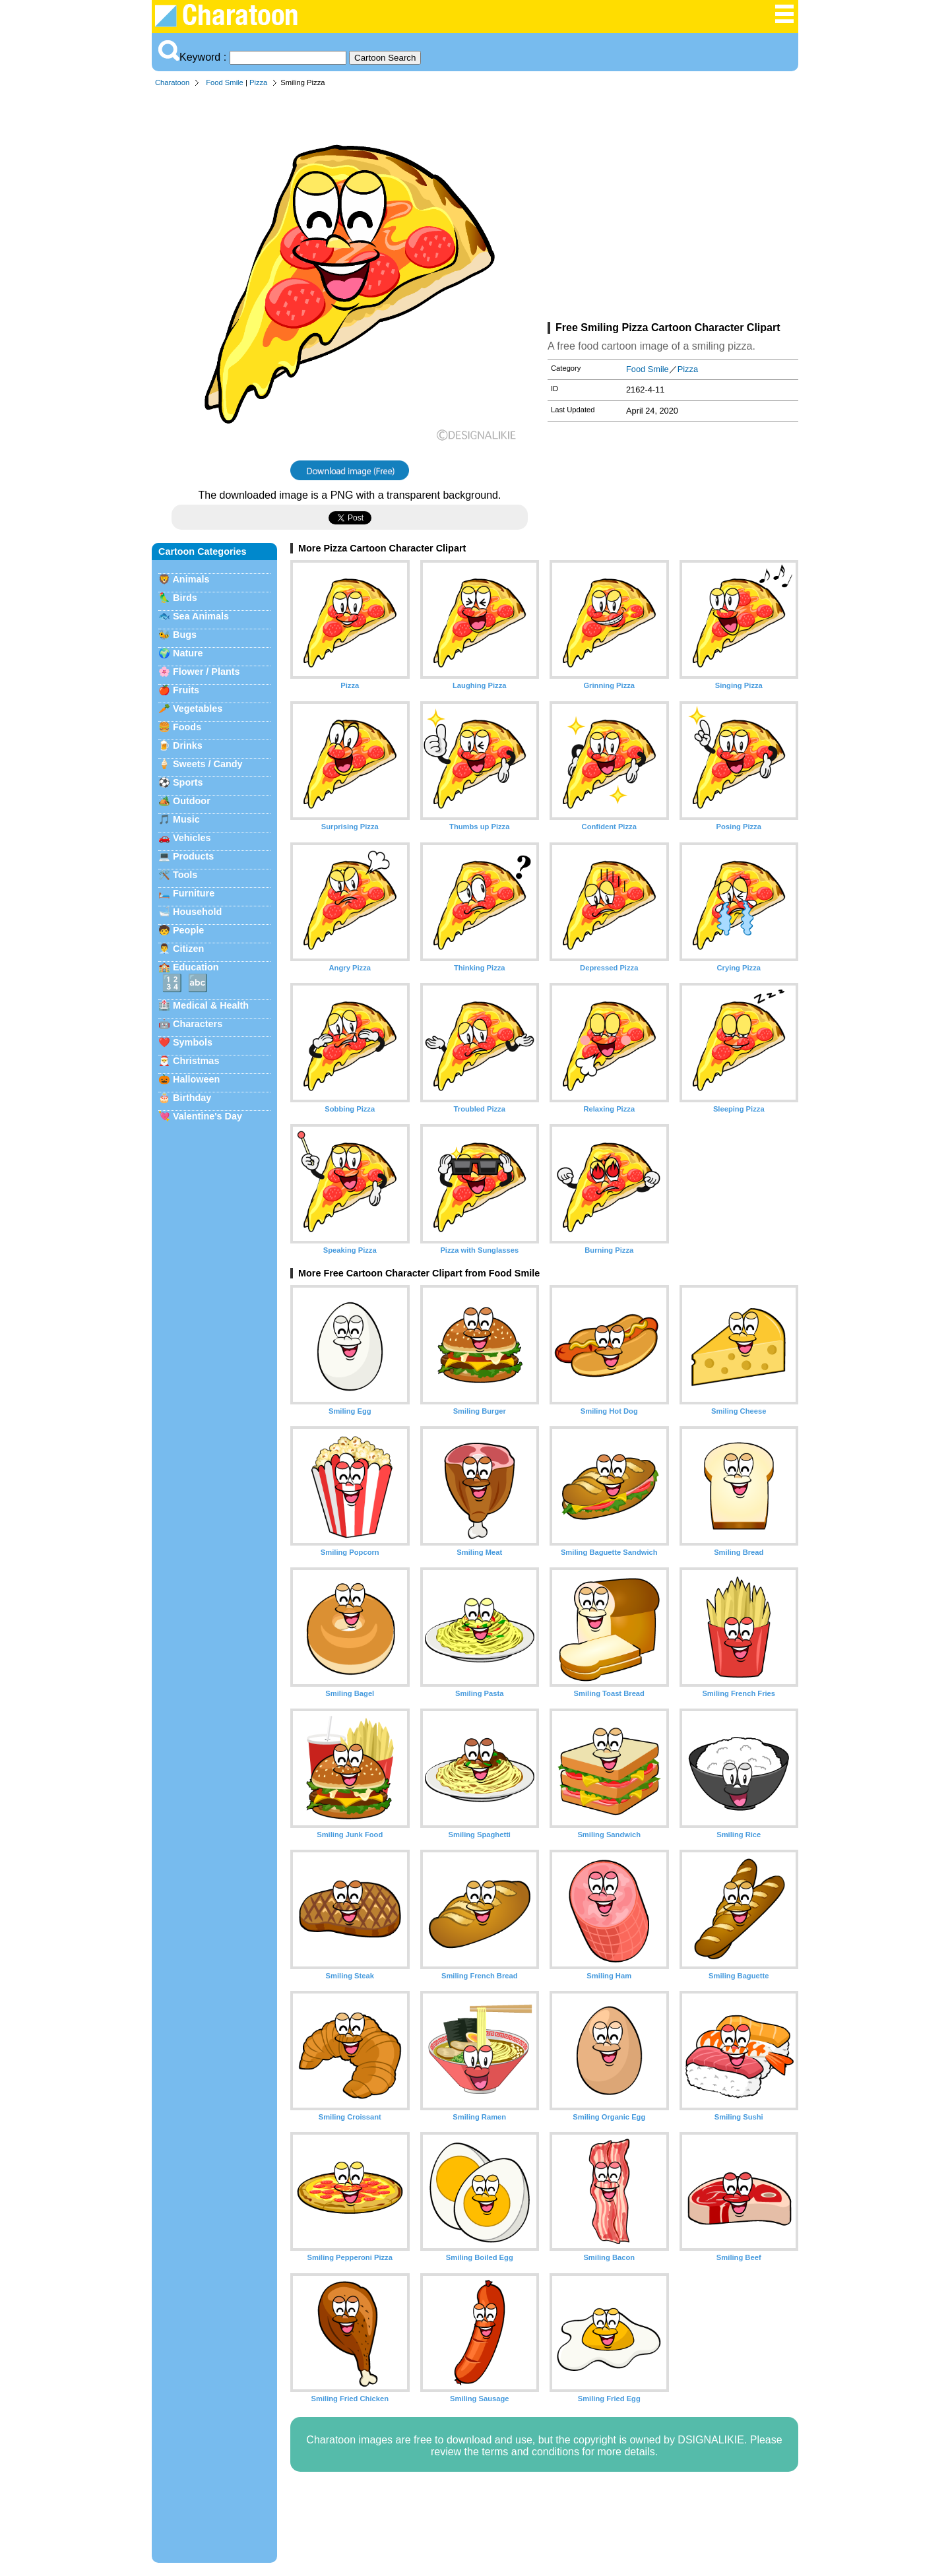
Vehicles (192, 837)
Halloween (196, 1079)
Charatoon (172, 82)
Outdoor (191, 801)
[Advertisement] (673, 207)
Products (193, 856)
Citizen (188, 948)
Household (197, 911)
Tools (185, 874)
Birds (185, 597)
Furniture (193, 893)
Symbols (192, 1042)
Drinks (188, 745)
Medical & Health (211, 1005)
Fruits (186, 690)
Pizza (258, 82)
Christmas (196, 1060)
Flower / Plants (206, 671)
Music (186, 819)
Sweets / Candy (208, 764)
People (188, 930)
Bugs (185, 634)
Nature (188, 653)
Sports (188, 782)
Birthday (192, 1097)
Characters (197, 1024)
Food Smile (224, 82)
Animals (190, 579)
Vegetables (197, 708)
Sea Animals (201, 616)
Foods (187, 727)
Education (196, 967)
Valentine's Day (207, 1116)
